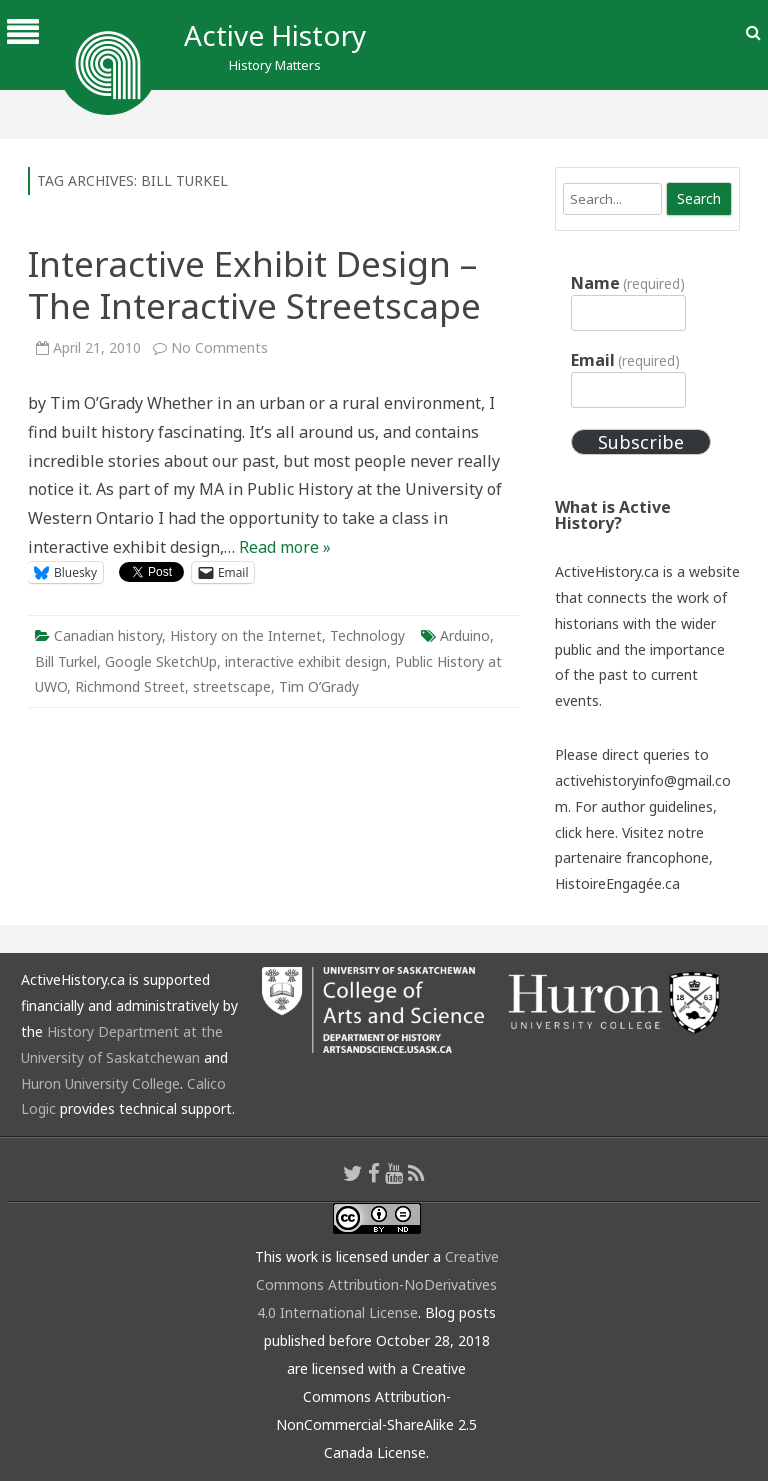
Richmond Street (130, 686)
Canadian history (108, 635)
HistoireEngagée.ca (617, 883)
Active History (275, 35)
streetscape (232, 686)
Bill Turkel (66, 661)
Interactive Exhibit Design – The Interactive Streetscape (254, 284)
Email (625, 360)
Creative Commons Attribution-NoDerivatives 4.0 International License (377, 1284)
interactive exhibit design (306, 661)
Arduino (465, 635)
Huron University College (100, 1083)
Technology (367, 635)
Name (628, 283)
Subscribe (641, 442)
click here (585, 832)
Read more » (285, 547)
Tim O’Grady (319, 686)
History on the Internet (246, 635)
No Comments (219, 347)
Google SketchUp (161, 661)
